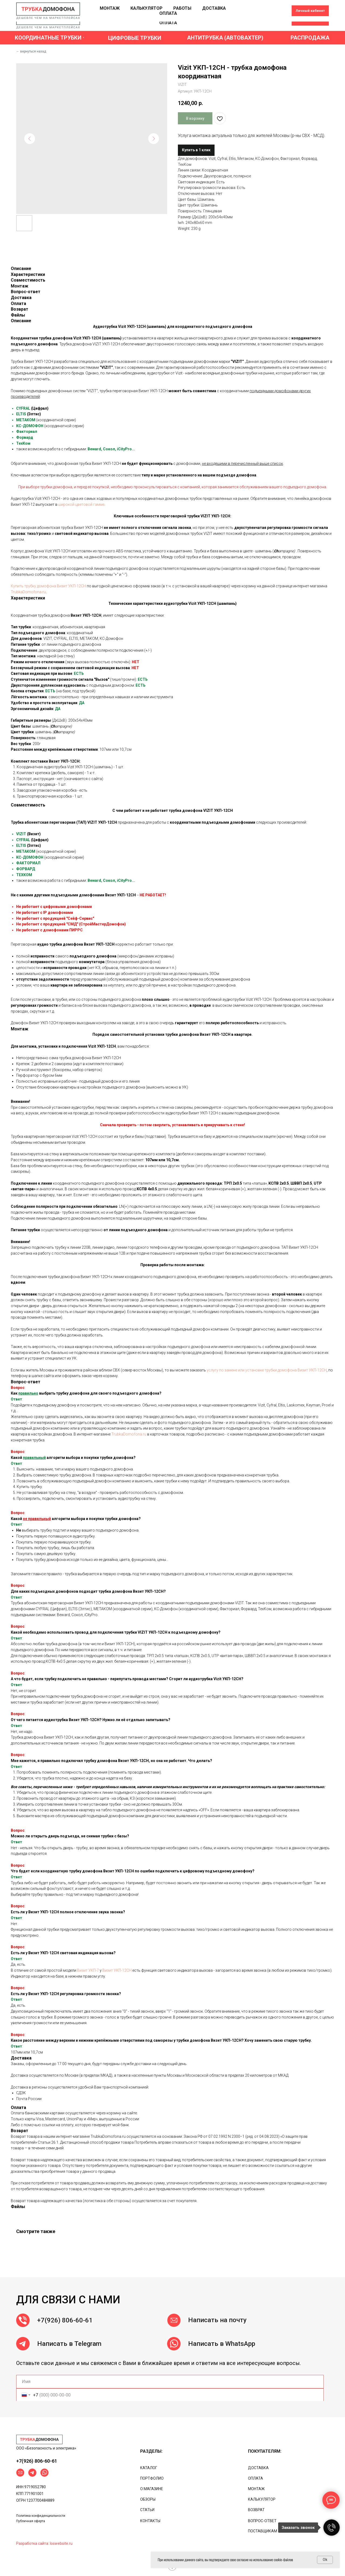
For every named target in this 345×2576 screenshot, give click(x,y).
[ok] (266, 20)
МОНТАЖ (110, 17)
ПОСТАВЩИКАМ (262, 2531)
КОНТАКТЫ (150, 2521)
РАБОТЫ (182, 17)
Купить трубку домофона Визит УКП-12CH (48, 586)
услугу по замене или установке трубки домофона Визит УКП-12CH (267, 1370)
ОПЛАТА (168, 22)
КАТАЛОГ (148, 2468)
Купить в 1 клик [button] (196, 150)
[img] (39, 2439)
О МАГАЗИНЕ (151, 2489)
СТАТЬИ (147, 2510)
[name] (170, 2381)
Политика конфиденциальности (40, 2516)
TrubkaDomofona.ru (28, 592)
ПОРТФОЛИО (152, 2478)
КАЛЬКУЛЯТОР (146, 17)
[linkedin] (278, 20)
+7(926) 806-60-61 (65, 2340)
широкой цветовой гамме (81, 504)
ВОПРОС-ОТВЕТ (262, 2521)
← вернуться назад (31, 51)
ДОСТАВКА (214, 17)
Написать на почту (217, 2340)
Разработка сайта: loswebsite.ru (44, 2543)
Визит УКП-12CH (117, 1970)
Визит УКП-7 (88, 1970)
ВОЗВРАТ (256, 2510)
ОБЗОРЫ (148, 2499)
